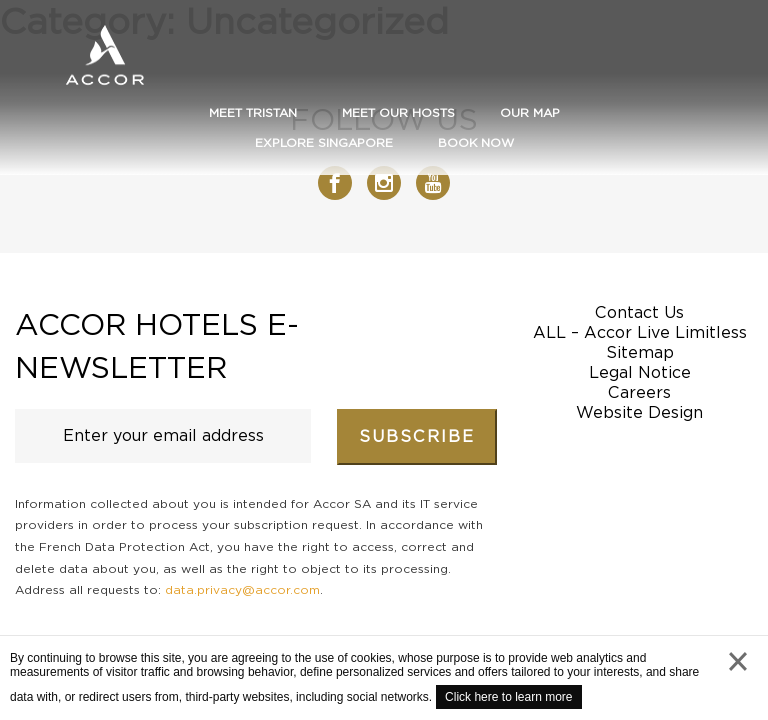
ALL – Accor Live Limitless (640, 332)
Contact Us (639, 312)
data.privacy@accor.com (242, 589)
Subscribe (417, 436)
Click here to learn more (508, 697)
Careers (639, 392)
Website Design (639, 412)
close (738, 681)
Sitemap (640, 352)
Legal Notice (640, 372)
